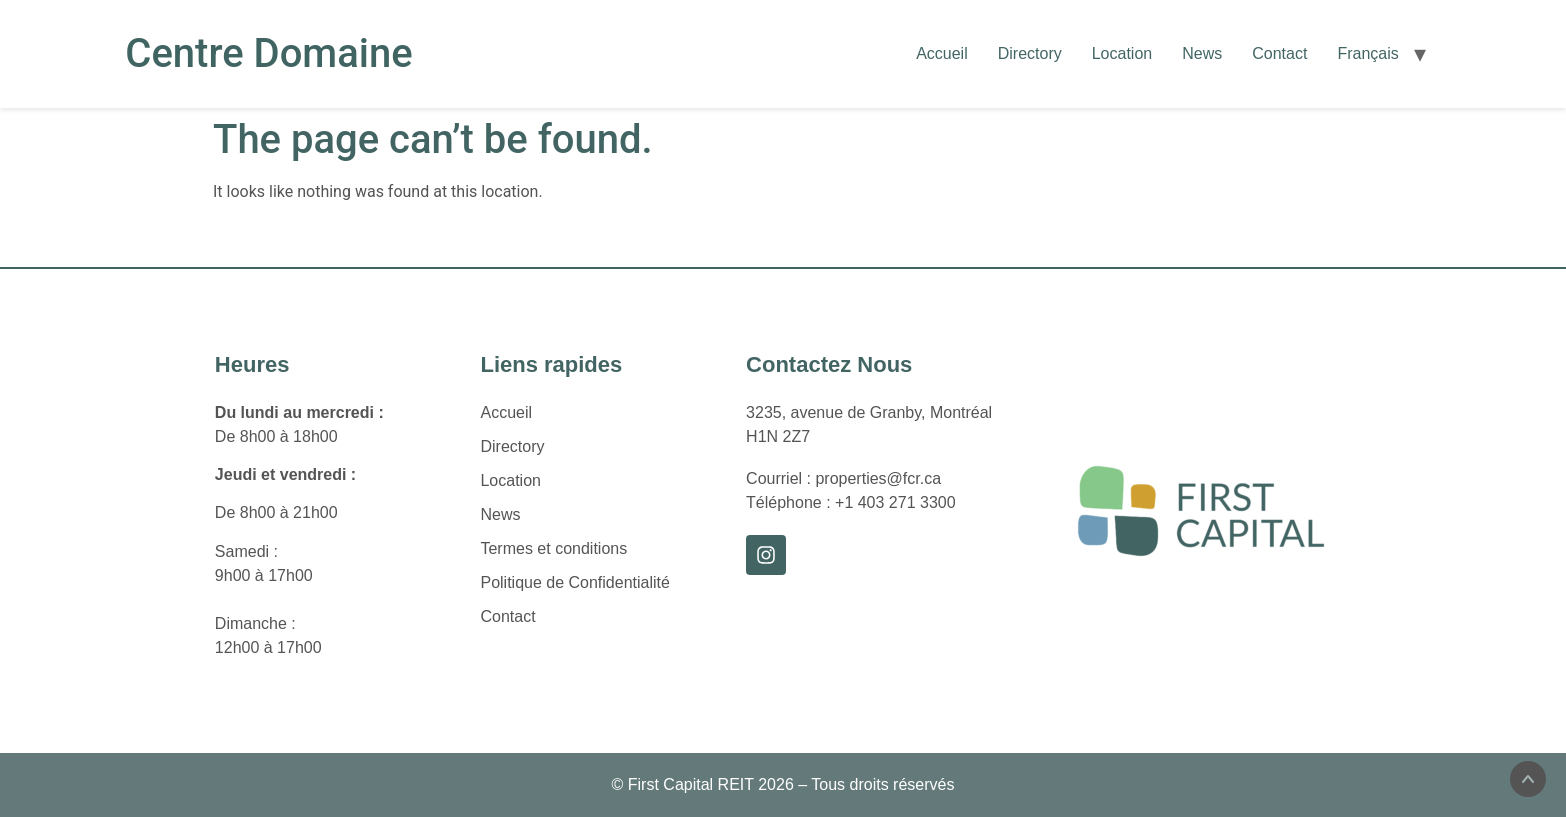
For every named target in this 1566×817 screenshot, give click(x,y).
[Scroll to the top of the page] (1528, 779)
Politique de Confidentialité (574, 582)
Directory (1030, 53)
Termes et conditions (553, 548)
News (1202, 53)
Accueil (942, 53)
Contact (1279, 53)
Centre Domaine (268, 53)
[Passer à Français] (1367, 54)
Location (1122, 53)
